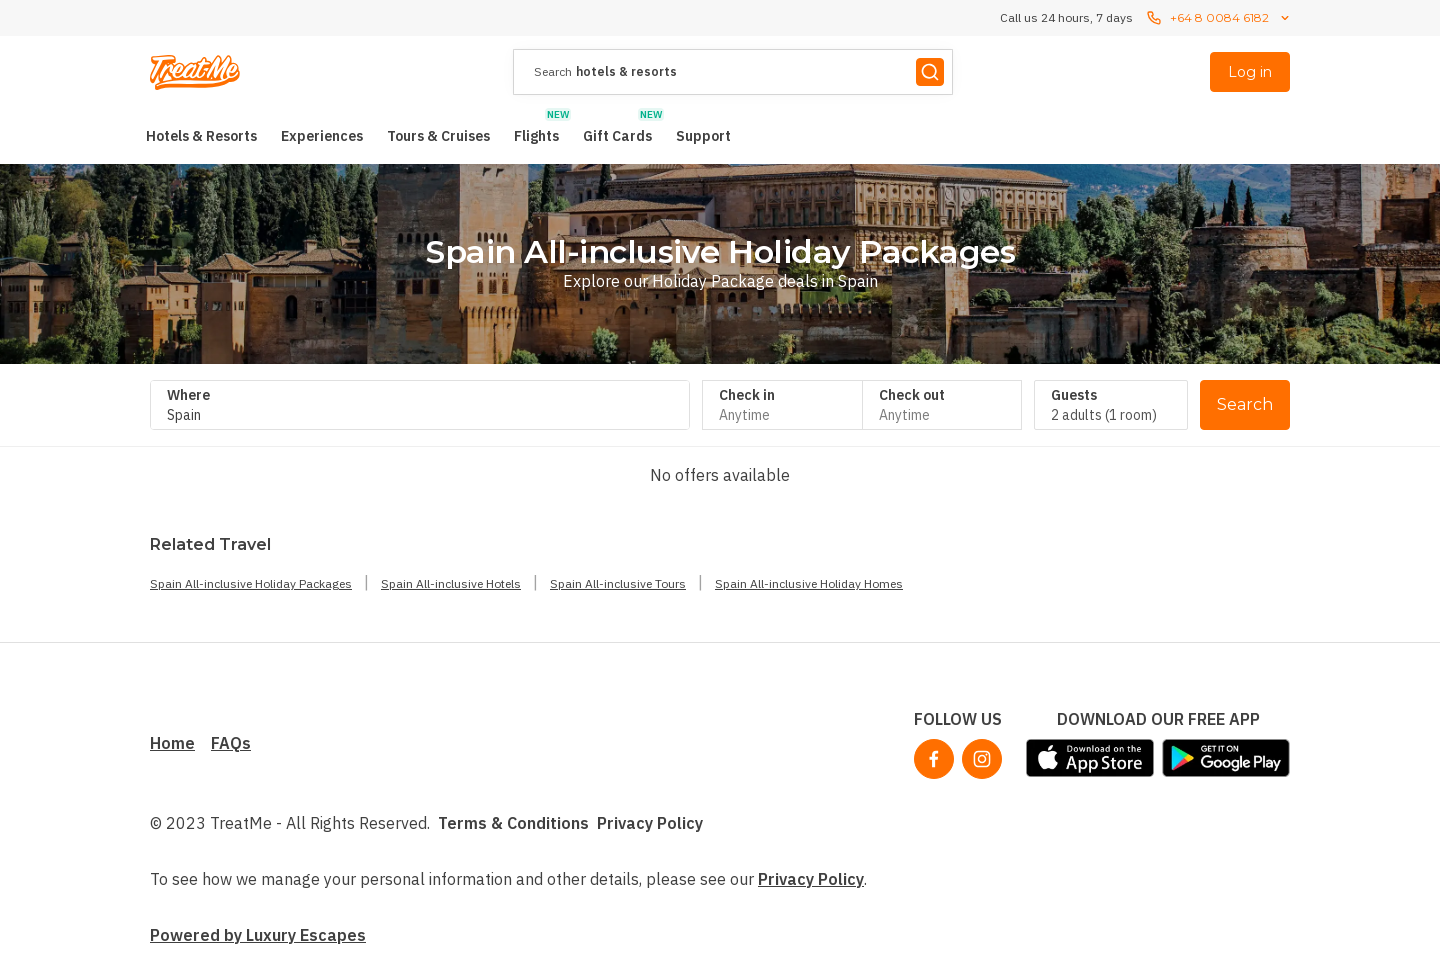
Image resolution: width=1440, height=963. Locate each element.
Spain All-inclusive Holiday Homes (809, 583)
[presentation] (733, 72)
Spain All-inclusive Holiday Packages (251, 583)
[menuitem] (201, 136)
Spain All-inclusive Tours (618, 583)
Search (1245, 404)
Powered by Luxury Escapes (258, 935)
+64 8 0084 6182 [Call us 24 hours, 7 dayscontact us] (1219, 18)
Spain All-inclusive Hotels (451, 583)
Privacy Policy (650, 823)
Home (172, 743)
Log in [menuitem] (1250, 72)
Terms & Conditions (513, 823)
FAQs (231, 743)
